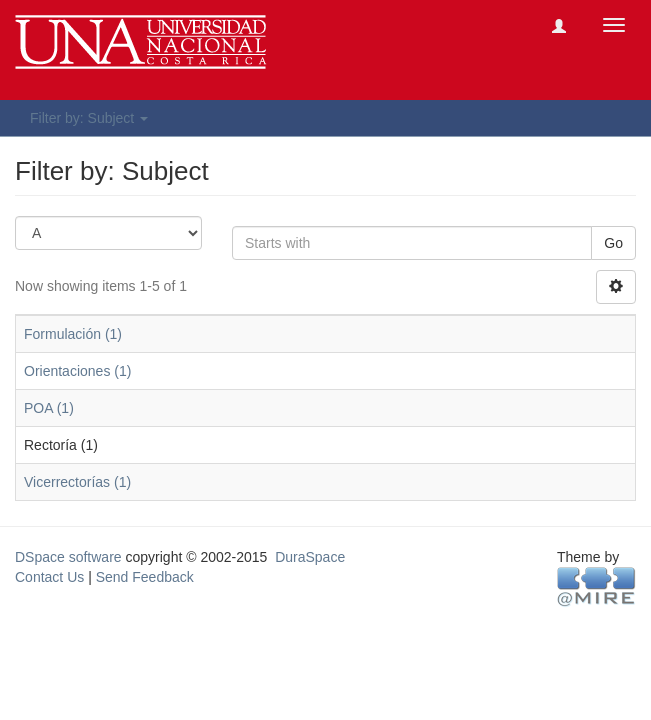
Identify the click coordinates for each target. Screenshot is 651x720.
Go (613, 243)
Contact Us (49, 577)
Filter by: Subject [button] (89, 118)
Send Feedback (145, 577)
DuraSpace (310, 557)
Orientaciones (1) (77, 371)
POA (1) (49, 408)
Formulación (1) (73, 334)
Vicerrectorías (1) (77, 482)
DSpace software (68, 557)
